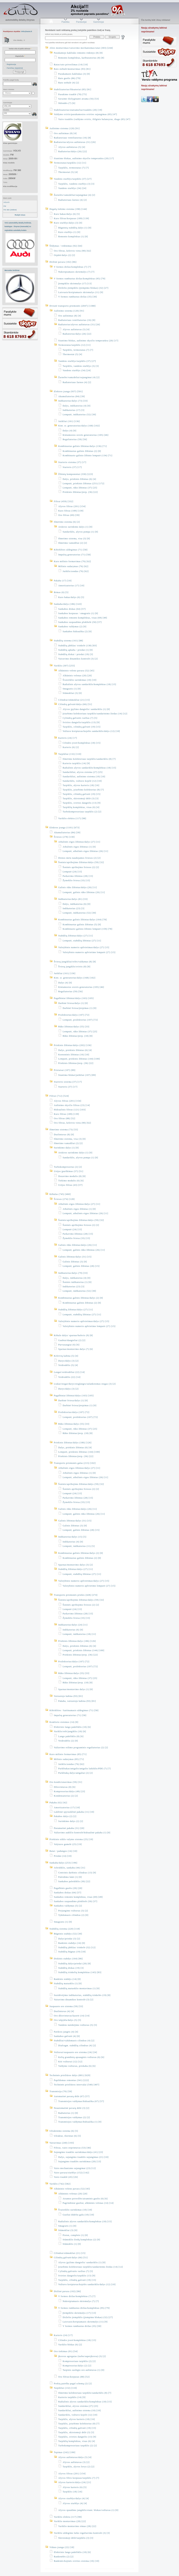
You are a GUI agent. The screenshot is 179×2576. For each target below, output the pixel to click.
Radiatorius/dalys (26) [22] (72, 151)
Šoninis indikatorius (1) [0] (77, 1282)
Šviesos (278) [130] (64, 837)
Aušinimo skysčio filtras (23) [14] (72, 1105)
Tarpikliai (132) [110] (69, 754)
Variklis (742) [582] (60, 2184)
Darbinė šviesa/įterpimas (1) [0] (79, 1008)
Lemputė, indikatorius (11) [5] (79, 1546)
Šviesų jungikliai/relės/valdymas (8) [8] (75, 961)
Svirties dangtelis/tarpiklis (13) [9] (81, 722)
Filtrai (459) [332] (63, 501)
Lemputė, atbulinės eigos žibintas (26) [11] (85, 851)
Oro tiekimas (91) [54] (66, 2351)
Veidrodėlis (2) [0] (68, 1740)
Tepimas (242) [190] (64, 2452)
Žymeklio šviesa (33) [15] (76, 880)
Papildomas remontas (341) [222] (71, 2080)
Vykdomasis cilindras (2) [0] (73, 1915)
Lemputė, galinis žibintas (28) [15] (81, 1266)
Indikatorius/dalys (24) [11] (72, 1624)
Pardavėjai (81, 22)
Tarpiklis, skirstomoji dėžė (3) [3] (80, 798)
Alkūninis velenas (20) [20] (77, 675)
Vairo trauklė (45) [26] (66, 2177)
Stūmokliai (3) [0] (72, 693)
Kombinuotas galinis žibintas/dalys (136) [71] (82, 446)
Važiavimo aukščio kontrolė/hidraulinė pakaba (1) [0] (82, 1832)
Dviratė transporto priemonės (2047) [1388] (72, 306)
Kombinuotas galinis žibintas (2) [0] (82, 451)
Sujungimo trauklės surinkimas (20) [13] (79, 2161)
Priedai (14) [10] (63, 1856)
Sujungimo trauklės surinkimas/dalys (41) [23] (78, 2152)
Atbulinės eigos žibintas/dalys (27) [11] (79, 842)
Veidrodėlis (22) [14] (69, 1377)
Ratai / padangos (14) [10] (63, 1851)
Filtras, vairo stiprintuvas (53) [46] (72, 2147)
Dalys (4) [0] (69, 430)
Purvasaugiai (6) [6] (68, 1344)
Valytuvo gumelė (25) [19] (68, 1844)
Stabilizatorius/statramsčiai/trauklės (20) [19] (78, 110)
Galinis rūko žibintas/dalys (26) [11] (77, 887)
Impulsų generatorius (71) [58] (74, 554)
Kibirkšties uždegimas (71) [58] (70, 549)
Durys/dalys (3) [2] (68, 1361)
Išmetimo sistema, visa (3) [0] (74, 538)
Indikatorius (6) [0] (73, 1629)
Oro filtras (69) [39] (69, 515)
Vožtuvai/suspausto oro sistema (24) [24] (75, 2052)
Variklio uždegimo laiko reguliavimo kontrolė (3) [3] (82, 2533)
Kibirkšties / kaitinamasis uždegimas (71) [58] (73, 1710)
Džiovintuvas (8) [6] (64, 1787)
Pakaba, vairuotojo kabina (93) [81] (77, 1701)
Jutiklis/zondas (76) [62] (76, 571)
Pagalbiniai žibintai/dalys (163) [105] (74, 998)
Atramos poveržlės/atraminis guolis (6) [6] (85, 2198)
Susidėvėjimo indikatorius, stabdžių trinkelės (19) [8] (82, 1995)
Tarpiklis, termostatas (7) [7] (73, 167)
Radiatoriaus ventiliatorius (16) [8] (72, 137)
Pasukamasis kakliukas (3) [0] (74, 74)
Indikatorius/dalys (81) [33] (73, 899)
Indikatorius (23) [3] (73, 908)
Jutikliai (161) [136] (69, 421)
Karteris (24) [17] (67, 738)
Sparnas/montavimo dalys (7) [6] (75, 1349)
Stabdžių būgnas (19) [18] (72, 1951)
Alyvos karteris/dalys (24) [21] (74, 2482)
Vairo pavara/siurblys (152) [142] (71, 2172)
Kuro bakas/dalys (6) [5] (67, 214)
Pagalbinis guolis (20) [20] (68, 1888)
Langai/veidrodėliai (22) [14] (69, 1372)
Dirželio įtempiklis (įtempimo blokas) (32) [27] (83, 288)
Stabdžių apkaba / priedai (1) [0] (75, 650)
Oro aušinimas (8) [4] (65, 133)
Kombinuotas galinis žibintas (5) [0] (82, 924)
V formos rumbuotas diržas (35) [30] (77, 296)
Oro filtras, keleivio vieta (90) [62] (72, 251)
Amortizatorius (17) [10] (71, 585)
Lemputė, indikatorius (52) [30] (79, 414)
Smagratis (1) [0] (72, 688)
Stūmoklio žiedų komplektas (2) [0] (81, 2239)
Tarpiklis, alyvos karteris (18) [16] (81, 785)
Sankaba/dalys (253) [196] (63, 1862)
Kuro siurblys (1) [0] (69, 232)
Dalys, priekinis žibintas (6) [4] (79, 479)
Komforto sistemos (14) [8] (63, 1722)
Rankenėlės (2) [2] (63, 2556)
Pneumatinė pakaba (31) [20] (69, 1828)
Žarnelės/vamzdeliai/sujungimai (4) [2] (74, 195)
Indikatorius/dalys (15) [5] (72, 1537)
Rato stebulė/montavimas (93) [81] (72, 69)
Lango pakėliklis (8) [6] (70, 1736)
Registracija (11, 64)
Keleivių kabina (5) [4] (66, 1356)
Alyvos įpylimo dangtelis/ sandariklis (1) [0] (86, 709)
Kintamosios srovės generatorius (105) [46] (85, 435)
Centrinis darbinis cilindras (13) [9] (77, 1872)
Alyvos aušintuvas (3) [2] (76, 2462)
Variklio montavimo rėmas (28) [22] (77, 2526)
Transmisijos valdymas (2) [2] (74, 2117)
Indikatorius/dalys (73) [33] (73, 401)
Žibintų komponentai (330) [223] (75, 474)
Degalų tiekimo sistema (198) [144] (68, 209)
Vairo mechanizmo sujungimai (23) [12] (75, 2168)
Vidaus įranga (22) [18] (61, 2547)
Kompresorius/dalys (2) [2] (77, 2365)
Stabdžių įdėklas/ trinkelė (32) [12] (77, 1947)
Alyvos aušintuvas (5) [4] (71, 147)
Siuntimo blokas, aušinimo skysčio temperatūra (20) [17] (84, 158)
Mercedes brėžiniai (12, 270)
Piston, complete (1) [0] (75, 2235)
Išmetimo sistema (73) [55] (63, 1129)
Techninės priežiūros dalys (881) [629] (69, 2075)
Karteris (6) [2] (71, 747)
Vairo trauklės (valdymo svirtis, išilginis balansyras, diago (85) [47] (94, 119)
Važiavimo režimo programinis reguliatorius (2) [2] (81, 1747)
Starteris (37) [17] (72, 467)
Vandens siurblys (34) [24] (72, 188)
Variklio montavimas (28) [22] (70, 2521)
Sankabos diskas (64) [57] (72, 609)
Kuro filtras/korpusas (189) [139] (71, 218)
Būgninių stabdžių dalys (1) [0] (74, 227)
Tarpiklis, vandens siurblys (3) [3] (76, 184)
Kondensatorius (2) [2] (66, 1796)
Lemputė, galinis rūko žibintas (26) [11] (84, 892)
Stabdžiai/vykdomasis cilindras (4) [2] (74, 2040)
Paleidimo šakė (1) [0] (70, 1877)
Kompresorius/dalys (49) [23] (69, 1791)
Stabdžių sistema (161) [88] (68, 640)
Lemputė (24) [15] (72, 871)
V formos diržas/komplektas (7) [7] (72, 267)
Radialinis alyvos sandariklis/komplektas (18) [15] (89, 684)
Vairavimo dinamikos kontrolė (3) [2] (78, 658)
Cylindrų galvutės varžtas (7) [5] (80, 718)
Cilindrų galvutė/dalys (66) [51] (75, 704)
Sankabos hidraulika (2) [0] (77, 631)
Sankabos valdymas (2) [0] (72, 626)
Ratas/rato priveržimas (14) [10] (71, 64)
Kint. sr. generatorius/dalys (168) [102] (79, 425)
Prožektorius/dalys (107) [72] (73, 1015)
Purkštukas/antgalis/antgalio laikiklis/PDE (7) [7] (84, 1768)
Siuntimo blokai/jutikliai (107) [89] (77, 1075)
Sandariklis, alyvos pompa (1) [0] (80, 531)
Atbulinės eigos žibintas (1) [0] (79, 846)
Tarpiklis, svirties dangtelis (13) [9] (81, 803)
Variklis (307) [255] (64, 665)
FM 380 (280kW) (10, 210)
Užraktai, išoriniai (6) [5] (67, 2136)
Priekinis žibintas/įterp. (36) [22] (80, 492)
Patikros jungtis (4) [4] (66, 2032)
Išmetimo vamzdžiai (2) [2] (72, 543)
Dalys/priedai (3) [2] (69, 1938)
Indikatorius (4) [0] (73, 1541)
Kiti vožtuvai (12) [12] (70, 2061)
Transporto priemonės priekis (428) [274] (76, 1595)
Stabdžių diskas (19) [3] (71, 1968)
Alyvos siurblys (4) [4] (75, 2503)
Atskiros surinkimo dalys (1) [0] (75, 527)
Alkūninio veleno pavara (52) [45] (76, 670)
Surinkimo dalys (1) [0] (66, 1147)
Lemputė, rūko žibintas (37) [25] (80, 487)
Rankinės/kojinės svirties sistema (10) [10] (76, 2561)
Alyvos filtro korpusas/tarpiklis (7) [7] (78, 2478)
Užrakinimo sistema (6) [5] (63, 2131)
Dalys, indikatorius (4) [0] (76, 405)
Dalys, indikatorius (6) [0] (76, 904)
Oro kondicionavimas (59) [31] (65, 1782)
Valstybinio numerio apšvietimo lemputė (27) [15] (89, 952)
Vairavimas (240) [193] (61, 2143)
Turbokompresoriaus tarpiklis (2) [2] (82, 811)
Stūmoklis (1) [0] (72, 2244)
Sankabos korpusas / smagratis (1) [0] (78, 613)
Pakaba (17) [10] (63, 580)
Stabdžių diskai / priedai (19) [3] (75, 654)
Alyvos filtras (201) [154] (72, 506)
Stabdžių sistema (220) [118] (64, 1929)
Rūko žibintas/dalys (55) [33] (73, 1026)
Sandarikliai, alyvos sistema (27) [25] (82, 772)
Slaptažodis (20, 56)
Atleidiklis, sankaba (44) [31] (69, 1867)
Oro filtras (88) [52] (64, 1118)
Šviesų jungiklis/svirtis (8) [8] (74, 966)
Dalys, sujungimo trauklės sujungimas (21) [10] (83, 2157)
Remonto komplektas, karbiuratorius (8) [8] (81, 58)
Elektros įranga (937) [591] (68, 391)
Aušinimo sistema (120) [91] (64, 128)
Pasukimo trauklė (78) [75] (72, 94)
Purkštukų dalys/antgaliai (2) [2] (75, 1773)
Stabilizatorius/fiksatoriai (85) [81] (72, 89)
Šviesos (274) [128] (64, 1199)
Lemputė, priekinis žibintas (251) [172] (83, 483)
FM (4, 206)
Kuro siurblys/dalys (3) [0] (68, 223)
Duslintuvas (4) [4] (64, 2011)
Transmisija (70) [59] (60, 2091)
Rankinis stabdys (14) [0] (71, 1943)
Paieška (65, 22)
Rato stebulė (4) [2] (68, 82)
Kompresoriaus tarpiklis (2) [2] (79, 2361)
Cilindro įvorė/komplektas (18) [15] (81, 743)
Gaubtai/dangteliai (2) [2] (71, 1340)
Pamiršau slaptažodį (15, 68)
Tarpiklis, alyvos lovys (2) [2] (78, 2466)
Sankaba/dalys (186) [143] (68, 604)
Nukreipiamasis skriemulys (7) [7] (76, 272)
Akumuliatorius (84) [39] (71, 396)
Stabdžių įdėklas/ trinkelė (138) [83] (77, 645)
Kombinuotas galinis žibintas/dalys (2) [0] (80, 1298)
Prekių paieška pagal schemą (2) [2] (73, 2383)
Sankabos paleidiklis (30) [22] (74, 1881)
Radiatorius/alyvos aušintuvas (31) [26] (75, 142)
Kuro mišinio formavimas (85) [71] (68, 1754)
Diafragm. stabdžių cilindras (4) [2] (77, 2045)
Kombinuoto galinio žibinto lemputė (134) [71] (87, 455)
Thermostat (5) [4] (68, 172)
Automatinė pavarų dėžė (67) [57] (72, 2096)
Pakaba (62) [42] (58, 1802)
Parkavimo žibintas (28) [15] (78, 876)
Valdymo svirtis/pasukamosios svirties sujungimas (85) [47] (85, 114)
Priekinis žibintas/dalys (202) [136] (73, 1045)
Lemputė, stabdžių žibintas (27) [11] (82, 940)
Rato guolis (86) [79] (69, 78)
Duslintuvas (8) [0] (64, 1134)
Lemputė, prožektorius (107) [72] (80, 1020)
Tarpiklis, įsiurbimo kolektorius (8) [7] (83, 789)
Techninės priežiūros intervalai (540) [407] (76, 2084)
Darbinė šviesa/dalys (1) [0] (73, 1003)
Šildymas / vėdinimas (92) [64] (65, 246)
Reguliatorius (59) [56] (75, 439)
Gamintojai (98, 22)
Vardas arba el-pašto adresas (20, 49)
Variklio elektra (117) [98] (72, 818)
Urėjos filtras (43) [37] (70, 1185)
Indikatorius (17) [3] (73, 410)
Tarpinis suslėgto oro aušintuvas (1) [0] (83, 2370)
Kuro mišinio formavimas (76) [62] (72, 561)
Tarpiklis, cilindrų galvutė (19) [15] (81, 726)
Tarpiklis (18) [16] (72, 2491)
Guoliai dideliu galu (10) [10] (78, 2214)
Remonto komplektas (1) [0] (73, 236)
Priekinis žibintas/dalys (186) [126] (73, 1442)
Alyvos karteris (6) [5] (75, 2487)
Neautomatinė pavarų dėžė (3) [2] (71, 2108)
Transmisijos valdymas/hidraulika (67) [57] (81, 2101)
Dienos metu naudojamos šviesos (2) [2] (79, 858)
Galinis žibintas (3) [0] (75, 1261)
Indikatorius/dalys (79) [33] (73, 1273)
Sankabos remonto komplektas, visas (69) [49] (82, 617)
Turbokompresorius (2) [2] (68, 1167)
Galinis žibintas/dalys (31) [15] (75, 1256)
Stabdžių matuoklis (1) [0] (68, 1983)
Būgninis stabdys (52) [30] (68, 1933)
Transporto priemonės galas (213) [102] (75, 1463)
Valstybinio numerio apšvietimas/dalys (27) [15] (83, 947)
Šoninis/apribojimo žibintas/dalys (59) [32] (81, 862)
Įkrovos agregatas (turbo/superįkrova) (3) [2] (82, 2356)
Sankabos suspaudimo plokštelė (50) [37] (80, 622)
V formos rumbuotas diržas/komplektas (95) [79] (79, 278)
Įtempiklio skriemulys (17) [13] (75, 283)
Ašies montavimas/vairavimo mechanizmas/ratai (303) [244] (81, 48)
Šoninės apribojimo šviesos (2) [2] (81, 867)
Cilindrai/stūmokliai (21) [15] (74, 700)
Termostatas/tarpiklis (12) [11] (70, 163)
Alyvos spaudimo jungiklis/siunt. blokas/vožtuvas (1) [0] (88, 2510)
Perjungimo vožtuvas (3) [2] (73, 1910)
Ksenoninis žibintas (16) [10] (73, 1054)
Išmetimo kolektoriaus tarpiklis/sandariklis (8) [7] (89, 759)
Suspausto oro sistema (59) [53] (66, 2006)
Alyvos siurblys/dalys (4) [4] (73, 2498)
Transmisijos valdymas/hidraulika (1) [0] (80, 2122)
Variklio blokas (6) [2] (70, 2344)
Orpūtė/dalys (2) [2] (64, 255)
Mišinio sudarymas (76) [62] (73, 566)
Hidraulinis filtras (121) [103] (70, 1109)
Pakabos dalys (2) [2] (65, 1816)
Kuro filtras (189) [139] (70, 510)
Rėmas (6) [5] (61, 592)
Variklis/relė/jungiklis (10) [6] (70, 1731)
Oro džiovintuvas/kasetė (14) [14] (72, 2015)
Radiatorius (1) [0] (68, 2113)
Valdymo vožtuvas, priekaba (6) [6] (77, 2066)
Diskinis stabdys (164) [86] (68, 1958)
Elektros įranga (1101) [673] (64, 827)
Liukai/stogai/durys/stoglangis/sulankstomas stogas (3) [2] (85, 1384)
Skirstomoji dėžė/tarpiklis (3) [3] (75, 2538)
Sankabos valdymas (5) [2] (68, 1905)
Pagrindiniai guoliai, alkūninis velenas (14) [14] (88, 2203)
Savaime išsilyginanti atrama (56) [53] (78, 99)
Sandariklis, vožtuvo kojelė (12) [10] (82, 781)
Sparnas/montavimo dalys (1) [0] (75, 1689)
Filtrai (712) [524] (59, 1096)
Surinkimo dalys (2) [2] (70, 1821)
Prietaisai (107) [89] (64, 1070)
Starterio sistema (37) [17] (72, 462)
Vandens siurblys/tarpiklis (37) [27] (73, 179)
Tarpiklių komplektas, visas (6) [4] (81, 807)
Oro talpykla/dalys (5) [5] (67, 2020)
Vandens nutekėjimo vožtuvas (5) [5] (77, 2025)
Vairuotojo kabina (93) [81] (68, 1696)
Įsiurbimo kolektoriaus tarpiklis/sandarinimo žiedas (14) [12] (95, 713)
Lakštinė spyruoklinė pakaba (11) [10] (74, 1812)
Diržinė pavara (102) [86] (63, 262)
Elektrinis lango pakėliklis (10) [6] (72, 1727)
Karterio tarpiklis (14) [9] (76, 763)
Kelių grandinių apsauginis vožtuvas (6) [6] (81, 2057)
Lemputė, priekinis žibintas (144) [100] (79, 1059)
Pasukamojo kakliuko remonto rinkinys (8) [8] (78, 53)
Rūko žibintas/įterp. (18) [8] (78, 1036)
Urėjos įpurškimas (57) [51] (68, 1171)
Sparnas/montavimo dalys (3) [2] (75, 1564)
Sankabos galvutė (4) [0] (67, 2036)
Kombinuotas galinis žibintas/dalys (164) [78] (82, 919)
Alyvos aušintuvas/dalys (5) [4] (75, 2457)
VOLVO (6, 202)
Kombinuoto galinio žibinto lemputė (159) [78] (87, 929)
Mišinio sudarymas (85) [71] (69, 1759)
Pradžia (51, 22)
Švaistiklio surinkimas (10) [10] (79, 680)
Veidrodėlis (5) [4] (68, 1365)
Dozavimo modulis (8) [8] (72, 1176)
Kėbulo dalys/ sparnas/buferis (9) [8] (73, 1335)
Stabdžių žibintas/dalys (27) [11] (75, 935)
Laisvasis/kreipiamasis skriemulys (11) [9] (80, 292)
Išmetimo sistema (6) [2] (67, 522)
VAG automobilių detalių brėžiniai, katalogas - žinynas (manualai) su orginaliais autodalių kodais (18, 226)
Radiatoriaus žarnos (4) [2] (72, 200)
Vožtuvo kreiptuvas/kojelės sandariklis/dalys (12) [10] (91, 731)
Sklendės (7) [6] (66, 103)
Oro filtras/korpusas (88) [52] (74, 2377)
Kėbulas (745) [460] (60, 1194)
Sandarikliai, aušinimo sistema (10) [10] (84, 776)
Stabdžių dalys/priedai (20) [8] (74, 1963)
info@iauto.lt (26, 31)
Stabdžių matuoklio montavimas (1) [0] (79, 1988)
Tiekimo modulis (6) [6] (71, 1180)
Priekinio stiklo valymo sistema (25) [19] (71, 1839)
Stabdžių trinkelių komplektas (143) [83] (79, 1972)
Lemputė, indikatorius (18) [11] (79, 1634)
